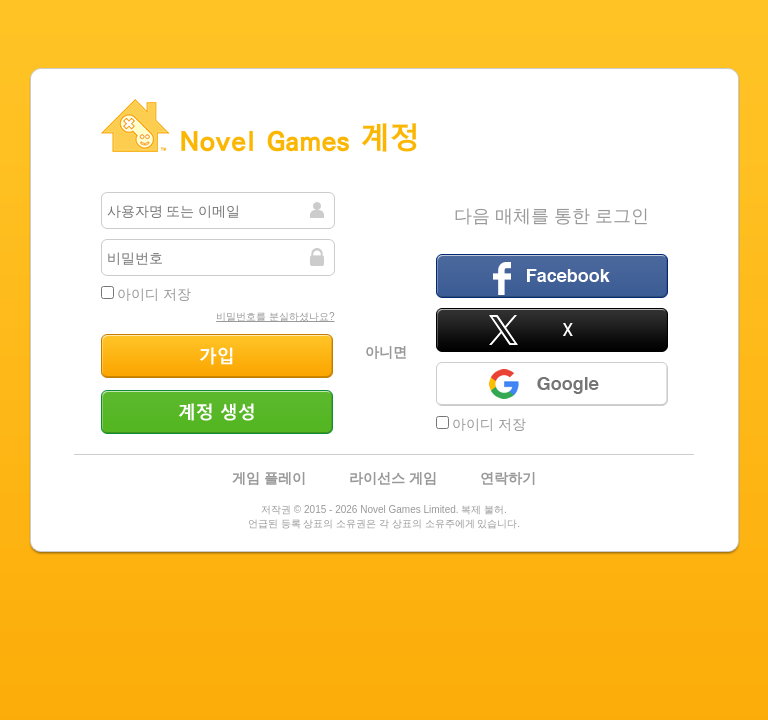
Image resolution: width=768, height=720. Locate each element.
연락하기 (508, 478)
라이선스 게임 (393, 478)
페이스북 (552, 276)
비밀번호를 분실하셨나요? (275, 316)
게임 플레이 (269, 478)
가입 (217, 356)
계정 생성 (217, 412)
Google (552, 384)
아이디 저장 (146, 294)
